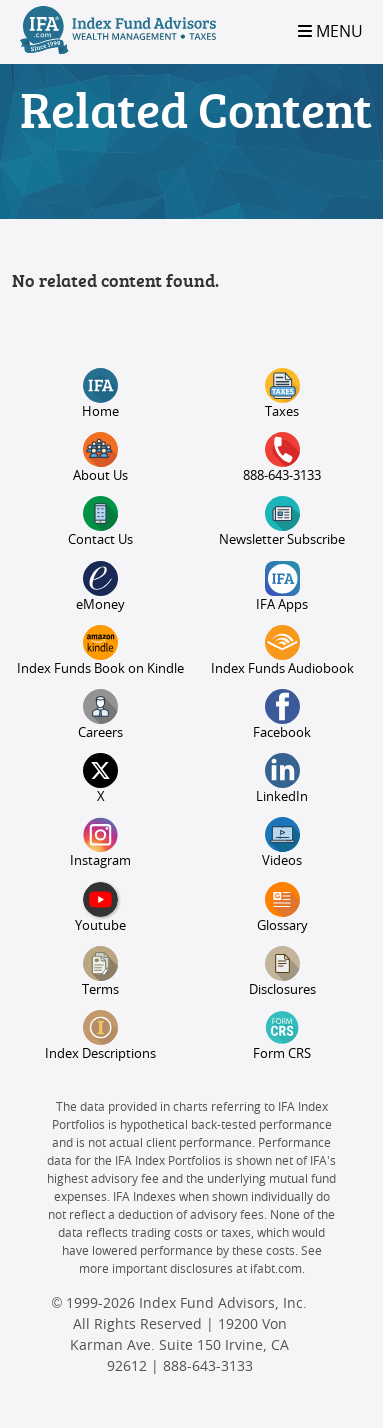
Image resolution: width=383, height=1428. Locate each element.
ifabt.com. (277, 1269)
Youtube (100, 907)
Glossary (282, 907)
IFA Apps (282, 586)
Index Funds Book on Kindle (100, 650)
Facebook (282, 714)
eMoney (100, 586)
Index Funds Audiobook (282, 650)
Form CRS (282, 1035)
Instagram (100, 842)
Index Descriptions (100, 1035)
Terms (100, 971)
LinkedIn (282, 778)
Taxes (282, 393)
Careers (100, 714)
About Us (100, 457)
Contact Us (100, 521)
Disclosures (282, 971)
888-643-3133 (282, 457)
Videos (282, 842)
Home (100, 393)
